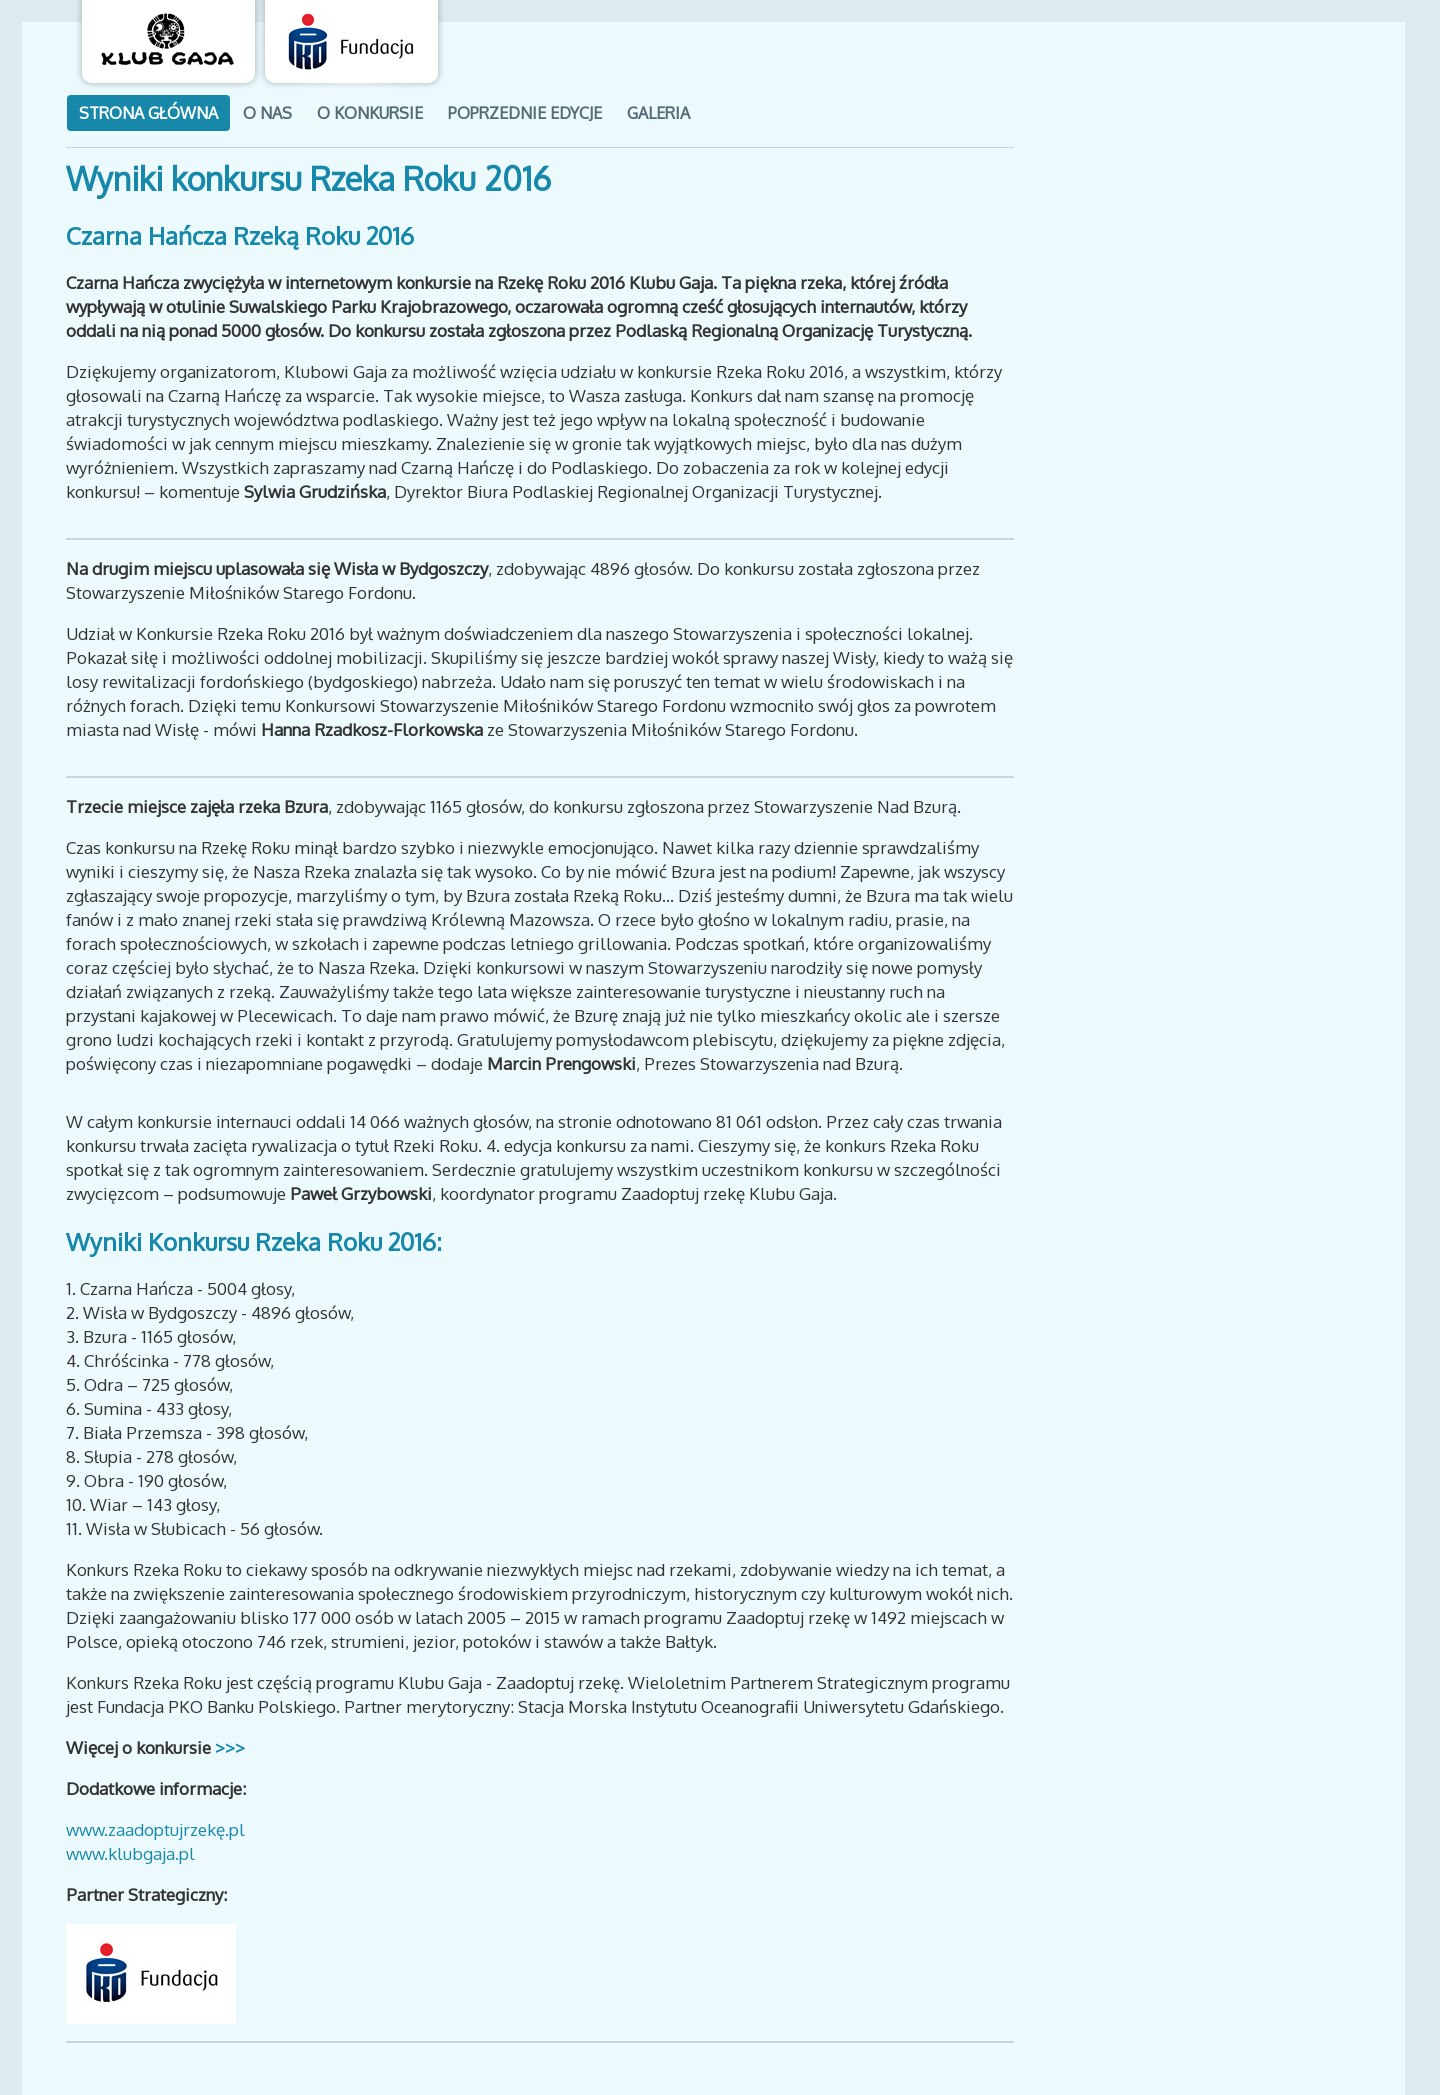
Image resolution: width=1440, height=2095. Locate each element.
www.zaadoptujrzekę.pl (155, 1829)
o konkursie (370, 113)
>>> (228, 1747)
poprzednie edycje (525, 113)
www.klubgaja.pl (130, 1853)
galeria (658, 113)
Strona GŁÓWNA (148, 113)
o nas (267, 113)
